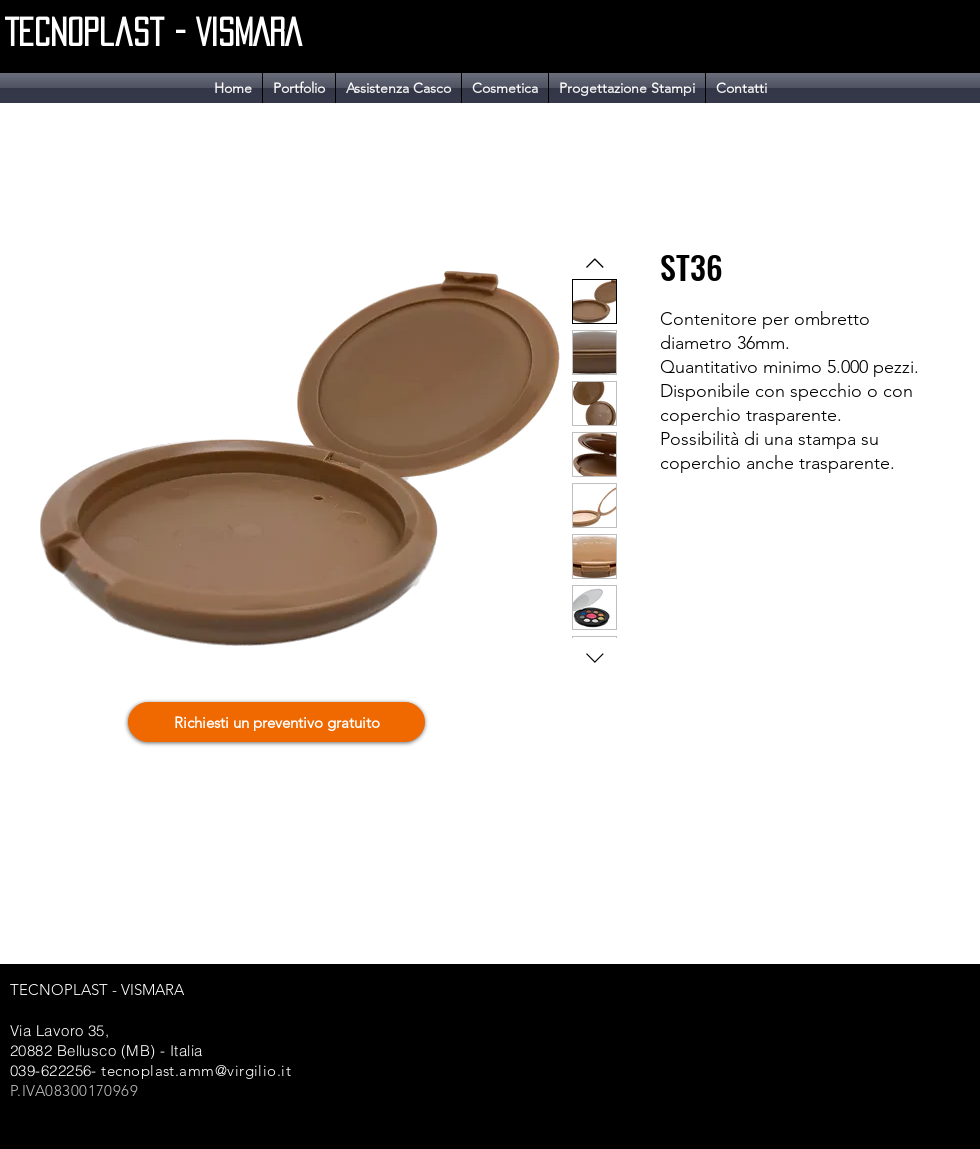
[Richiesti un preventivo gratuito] (276, 722)
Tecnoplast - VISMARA (153, 32)
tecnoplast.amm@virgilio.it (196, 1070)
